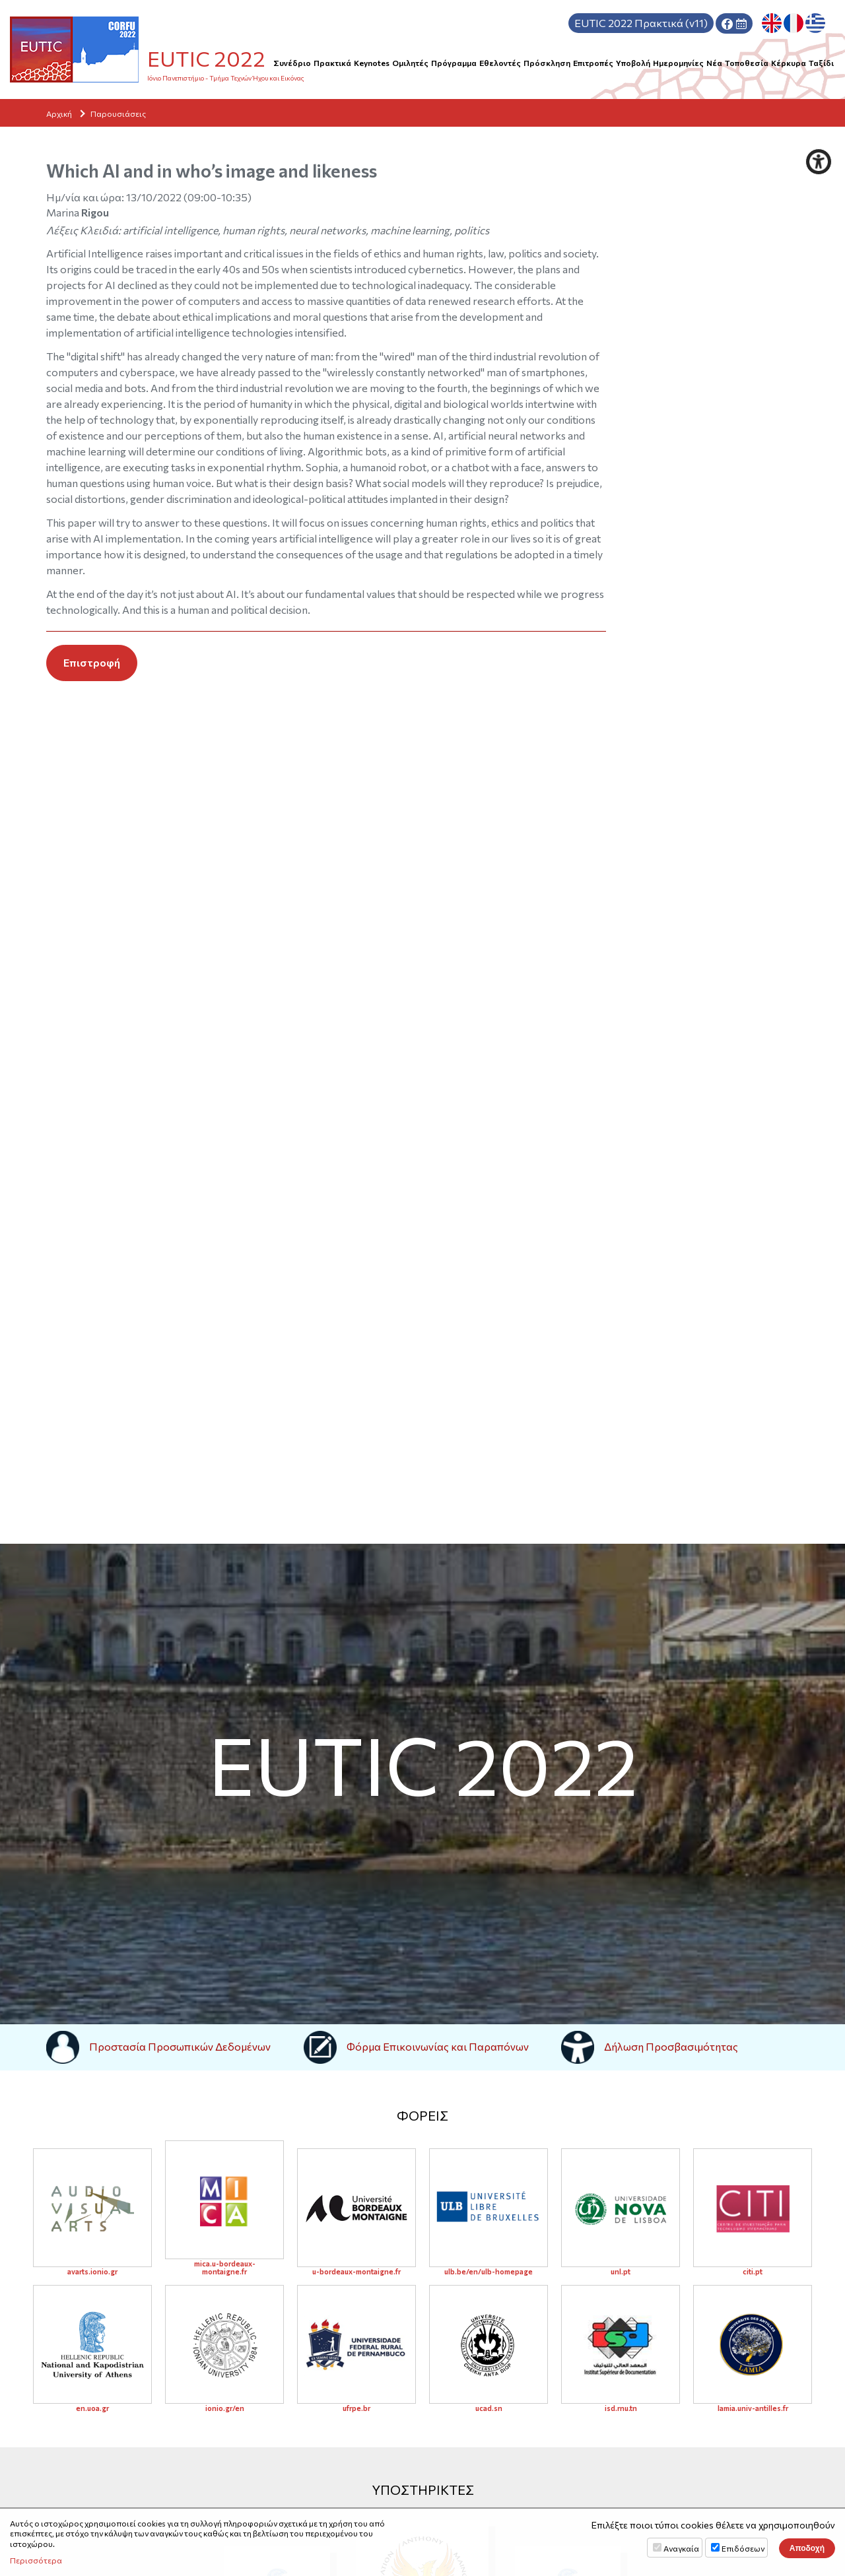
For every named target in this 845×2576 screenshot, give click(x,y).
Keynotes (371, 62)
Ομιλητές (410, 62)
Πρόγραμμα (454, 62)
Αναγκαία (681, 2548)
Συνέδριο (292, 62)
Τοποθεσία (746, 62)
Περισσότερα (36, 2560)
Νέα (714, 62)
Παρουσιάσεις (118, 113)
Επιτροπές (593, 62)
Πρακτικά (332, 62)
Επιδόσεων (743, 2548)
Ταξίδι (821, 62)
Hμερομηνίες (678, 62)
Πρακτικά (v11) (641, 23)
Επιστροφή (92, 662)
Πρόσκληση (547, 62)
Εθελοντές (500, 62)
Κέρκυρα (788, 62)
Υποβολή (633, 62)
